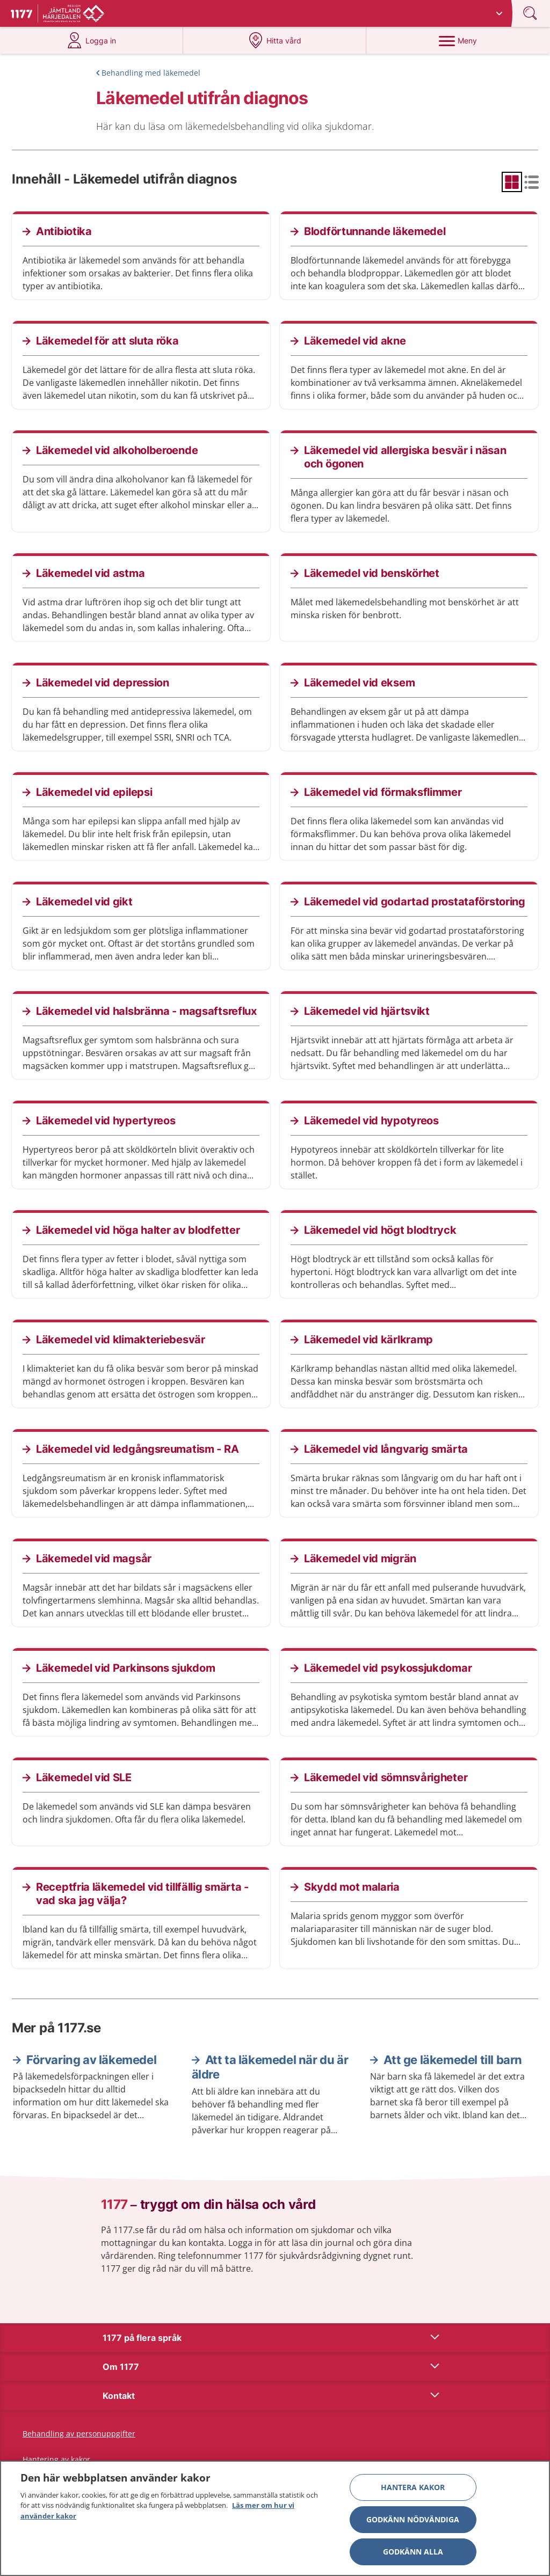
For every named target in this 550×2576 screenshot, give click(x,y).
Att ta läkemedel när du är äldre (270, 2067)
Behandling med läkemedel (151, 73)
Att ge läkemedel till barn (452, 2060)
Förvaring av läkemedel (91, 2060)
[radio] (512, 182)
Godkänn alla (413, 2556)
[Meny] (457, 40)
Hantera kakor (413, 2491)
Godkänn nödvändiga (412, 2524)
